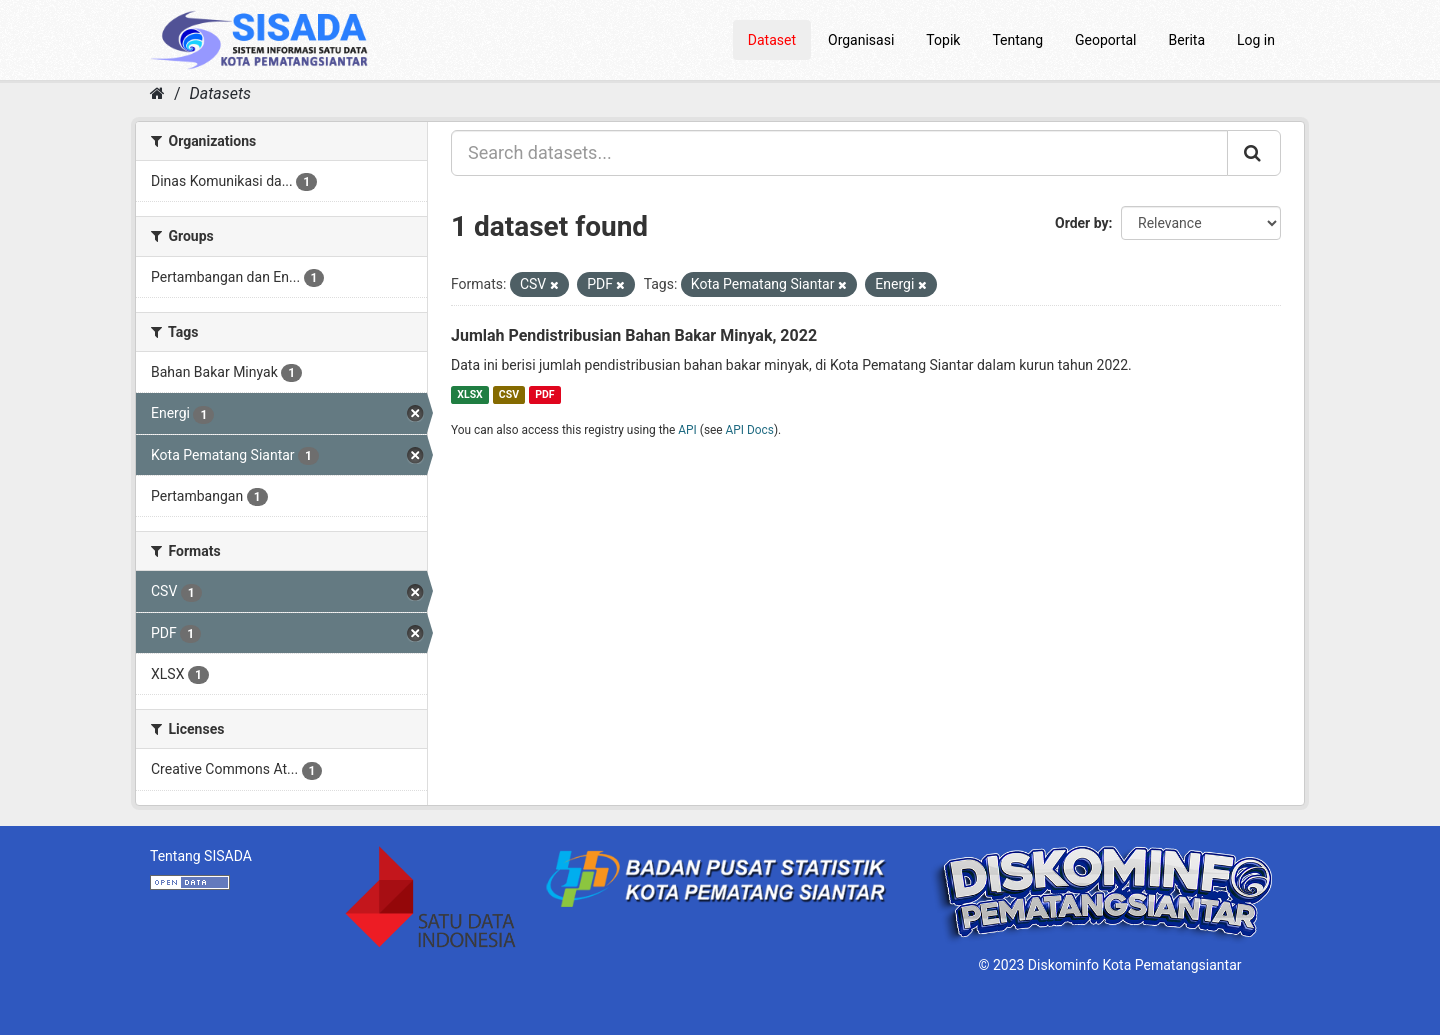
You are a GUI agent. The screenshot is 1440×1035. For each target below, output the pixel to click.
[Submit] (1254, 153)
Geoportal (1105, 40)
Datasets (220, 93)
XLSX (469, 394)
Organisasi (861, 40)
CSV (509, 394)
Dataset (772, 40)
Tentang (1017, 40)
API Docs (750, 430)
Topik (943, 40)
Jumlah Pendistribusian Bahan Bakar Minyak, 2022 (634, 335)
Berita (1187, 40)
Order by (1082, 223)
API (687, 430)
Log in (1256, 40)
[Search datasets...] (839, 153)
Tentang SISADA (201, 856)
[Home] (157, 93)
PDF (544, 394)
